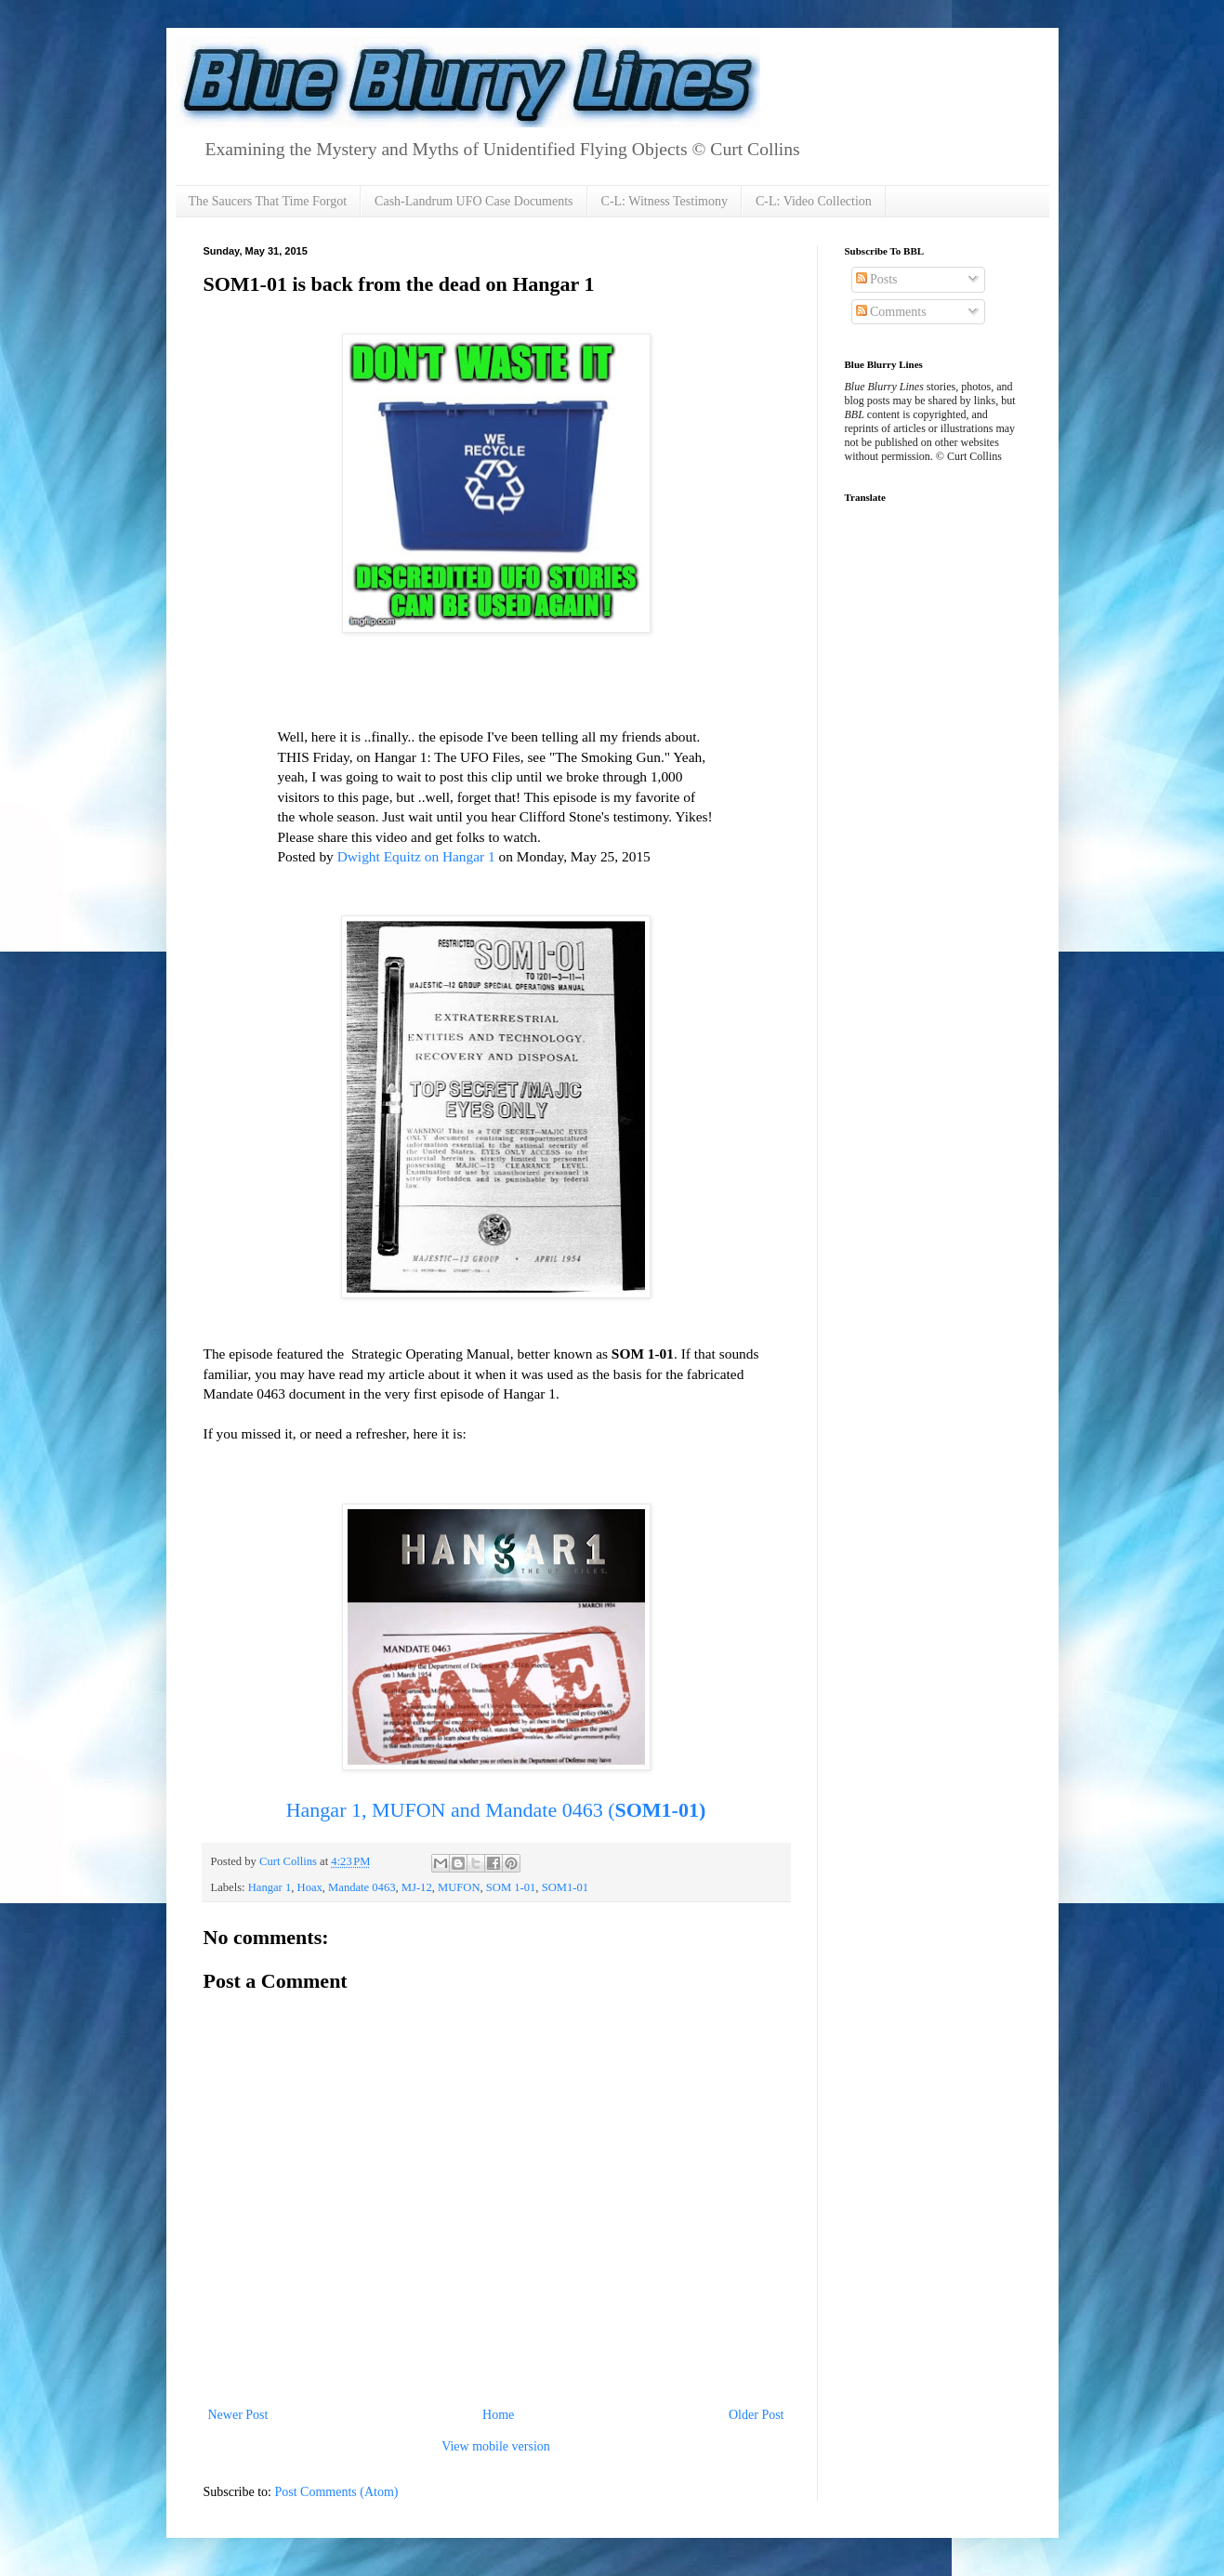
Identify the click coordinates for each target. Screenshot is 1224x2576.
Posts (877, 279)
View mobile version (495, 2446)
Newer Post (238, 2415)
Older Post (756, 2415)
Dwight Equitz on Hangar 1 (416, 856)
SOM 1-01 (511, 1887)
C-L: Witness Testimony (664, 201)
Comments (891, 312)
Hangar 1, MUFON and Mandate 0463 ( (496, 1809)
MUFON (459, 1887)
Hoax (309, 1887)
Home (498, 2415)
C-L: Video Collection (814, 201)
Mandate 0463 (361, 1887)
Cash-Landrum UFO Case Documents (474, 201)
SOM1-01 (565, 1887)
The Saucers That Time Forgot (268, 201)
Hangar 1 (270, 1887)
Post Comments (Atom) (337, 2492)
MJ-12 (416, 1887)
